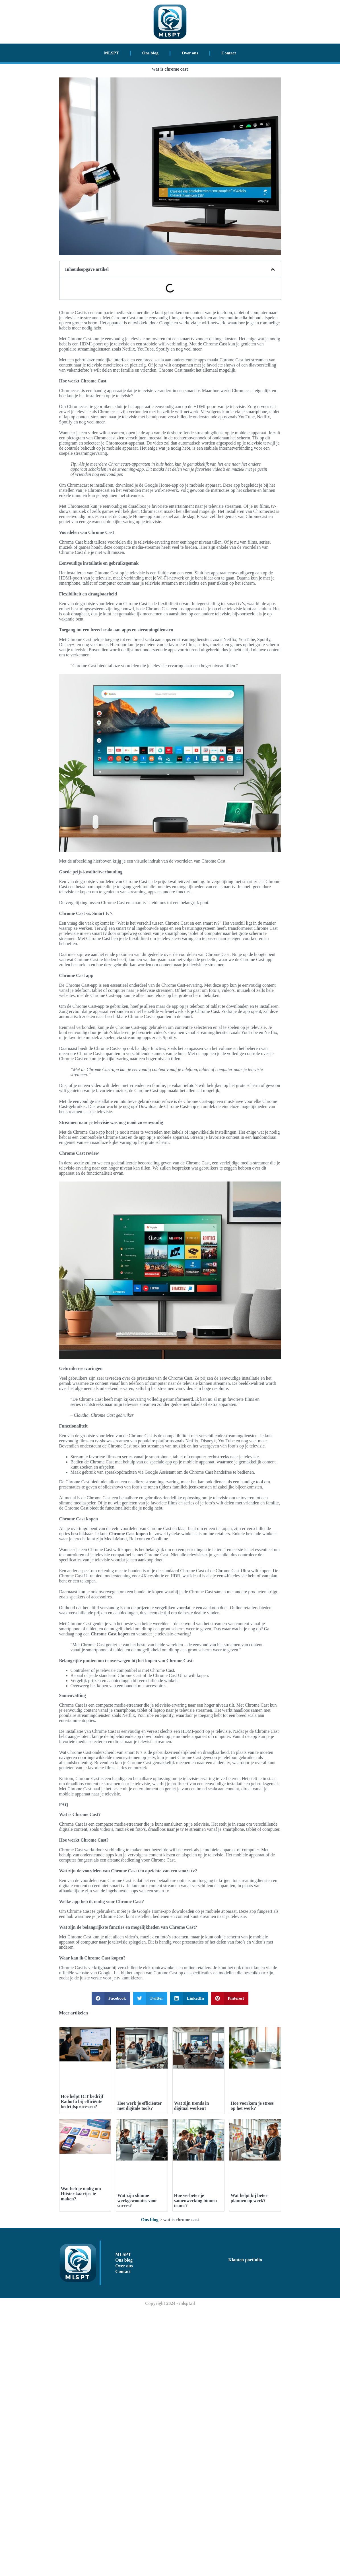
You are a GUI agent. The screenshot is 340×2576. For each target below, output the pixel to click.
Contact (228, 53)
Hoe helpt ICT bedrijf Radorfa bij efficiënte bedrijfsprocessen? (82, 2101)
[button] (273, 269)
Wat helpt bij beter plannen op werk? (249, 2198)
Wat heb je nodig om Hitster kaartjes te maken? (81, 2193)
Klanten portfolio (245, 2259)
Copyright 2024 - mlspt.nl (170, 2303)
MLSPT (111, 53)
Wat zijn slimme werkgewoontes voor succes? (137, 2200)
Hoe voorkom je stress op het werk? (252, 2106)
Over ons (190, 53)
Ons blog (150, 53)
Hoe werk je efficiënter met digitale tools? (140, 2106)
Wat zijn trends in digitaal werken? (191, 2106)
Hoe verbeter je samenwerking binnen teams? (195, 2200)
